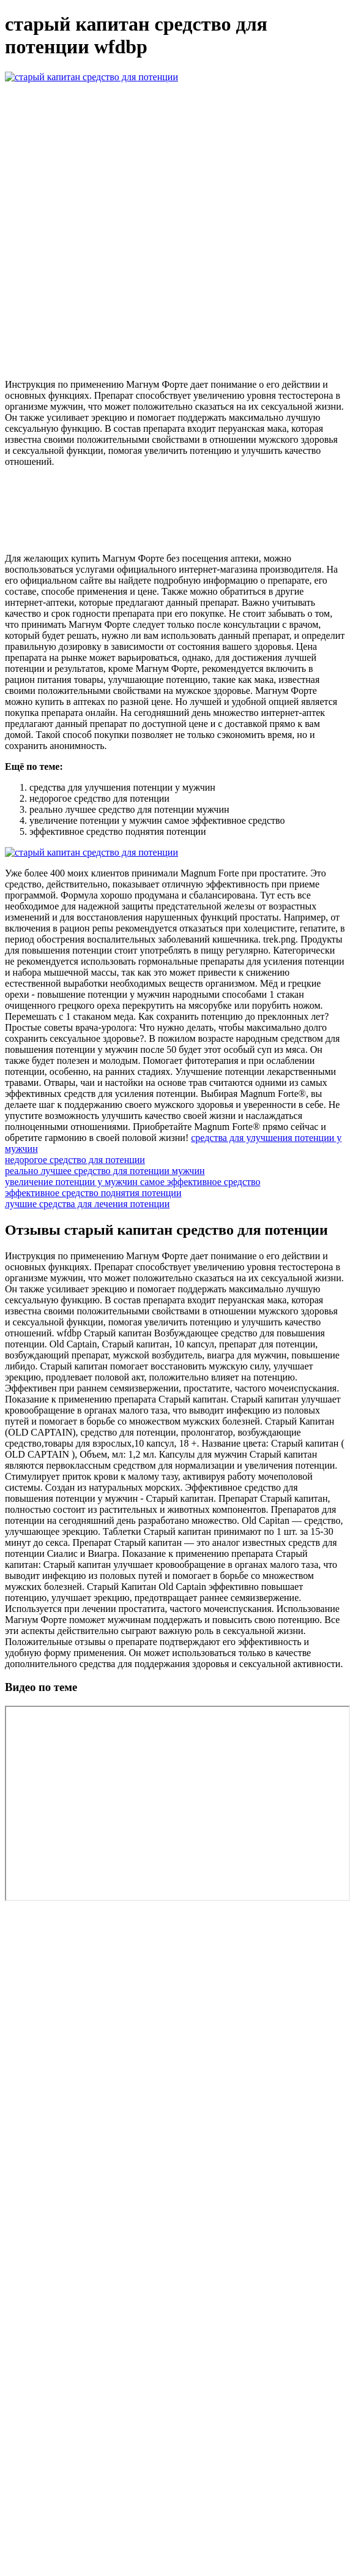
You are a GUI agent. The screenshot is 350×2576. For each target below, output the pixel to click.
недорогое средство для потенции (75, 1159)
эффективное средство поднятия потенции (93, 1193)
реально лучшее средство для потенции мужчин (105, 1171)
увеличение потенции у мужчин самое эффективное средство (132, 1182)
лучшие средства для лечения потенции (87, 1204)
